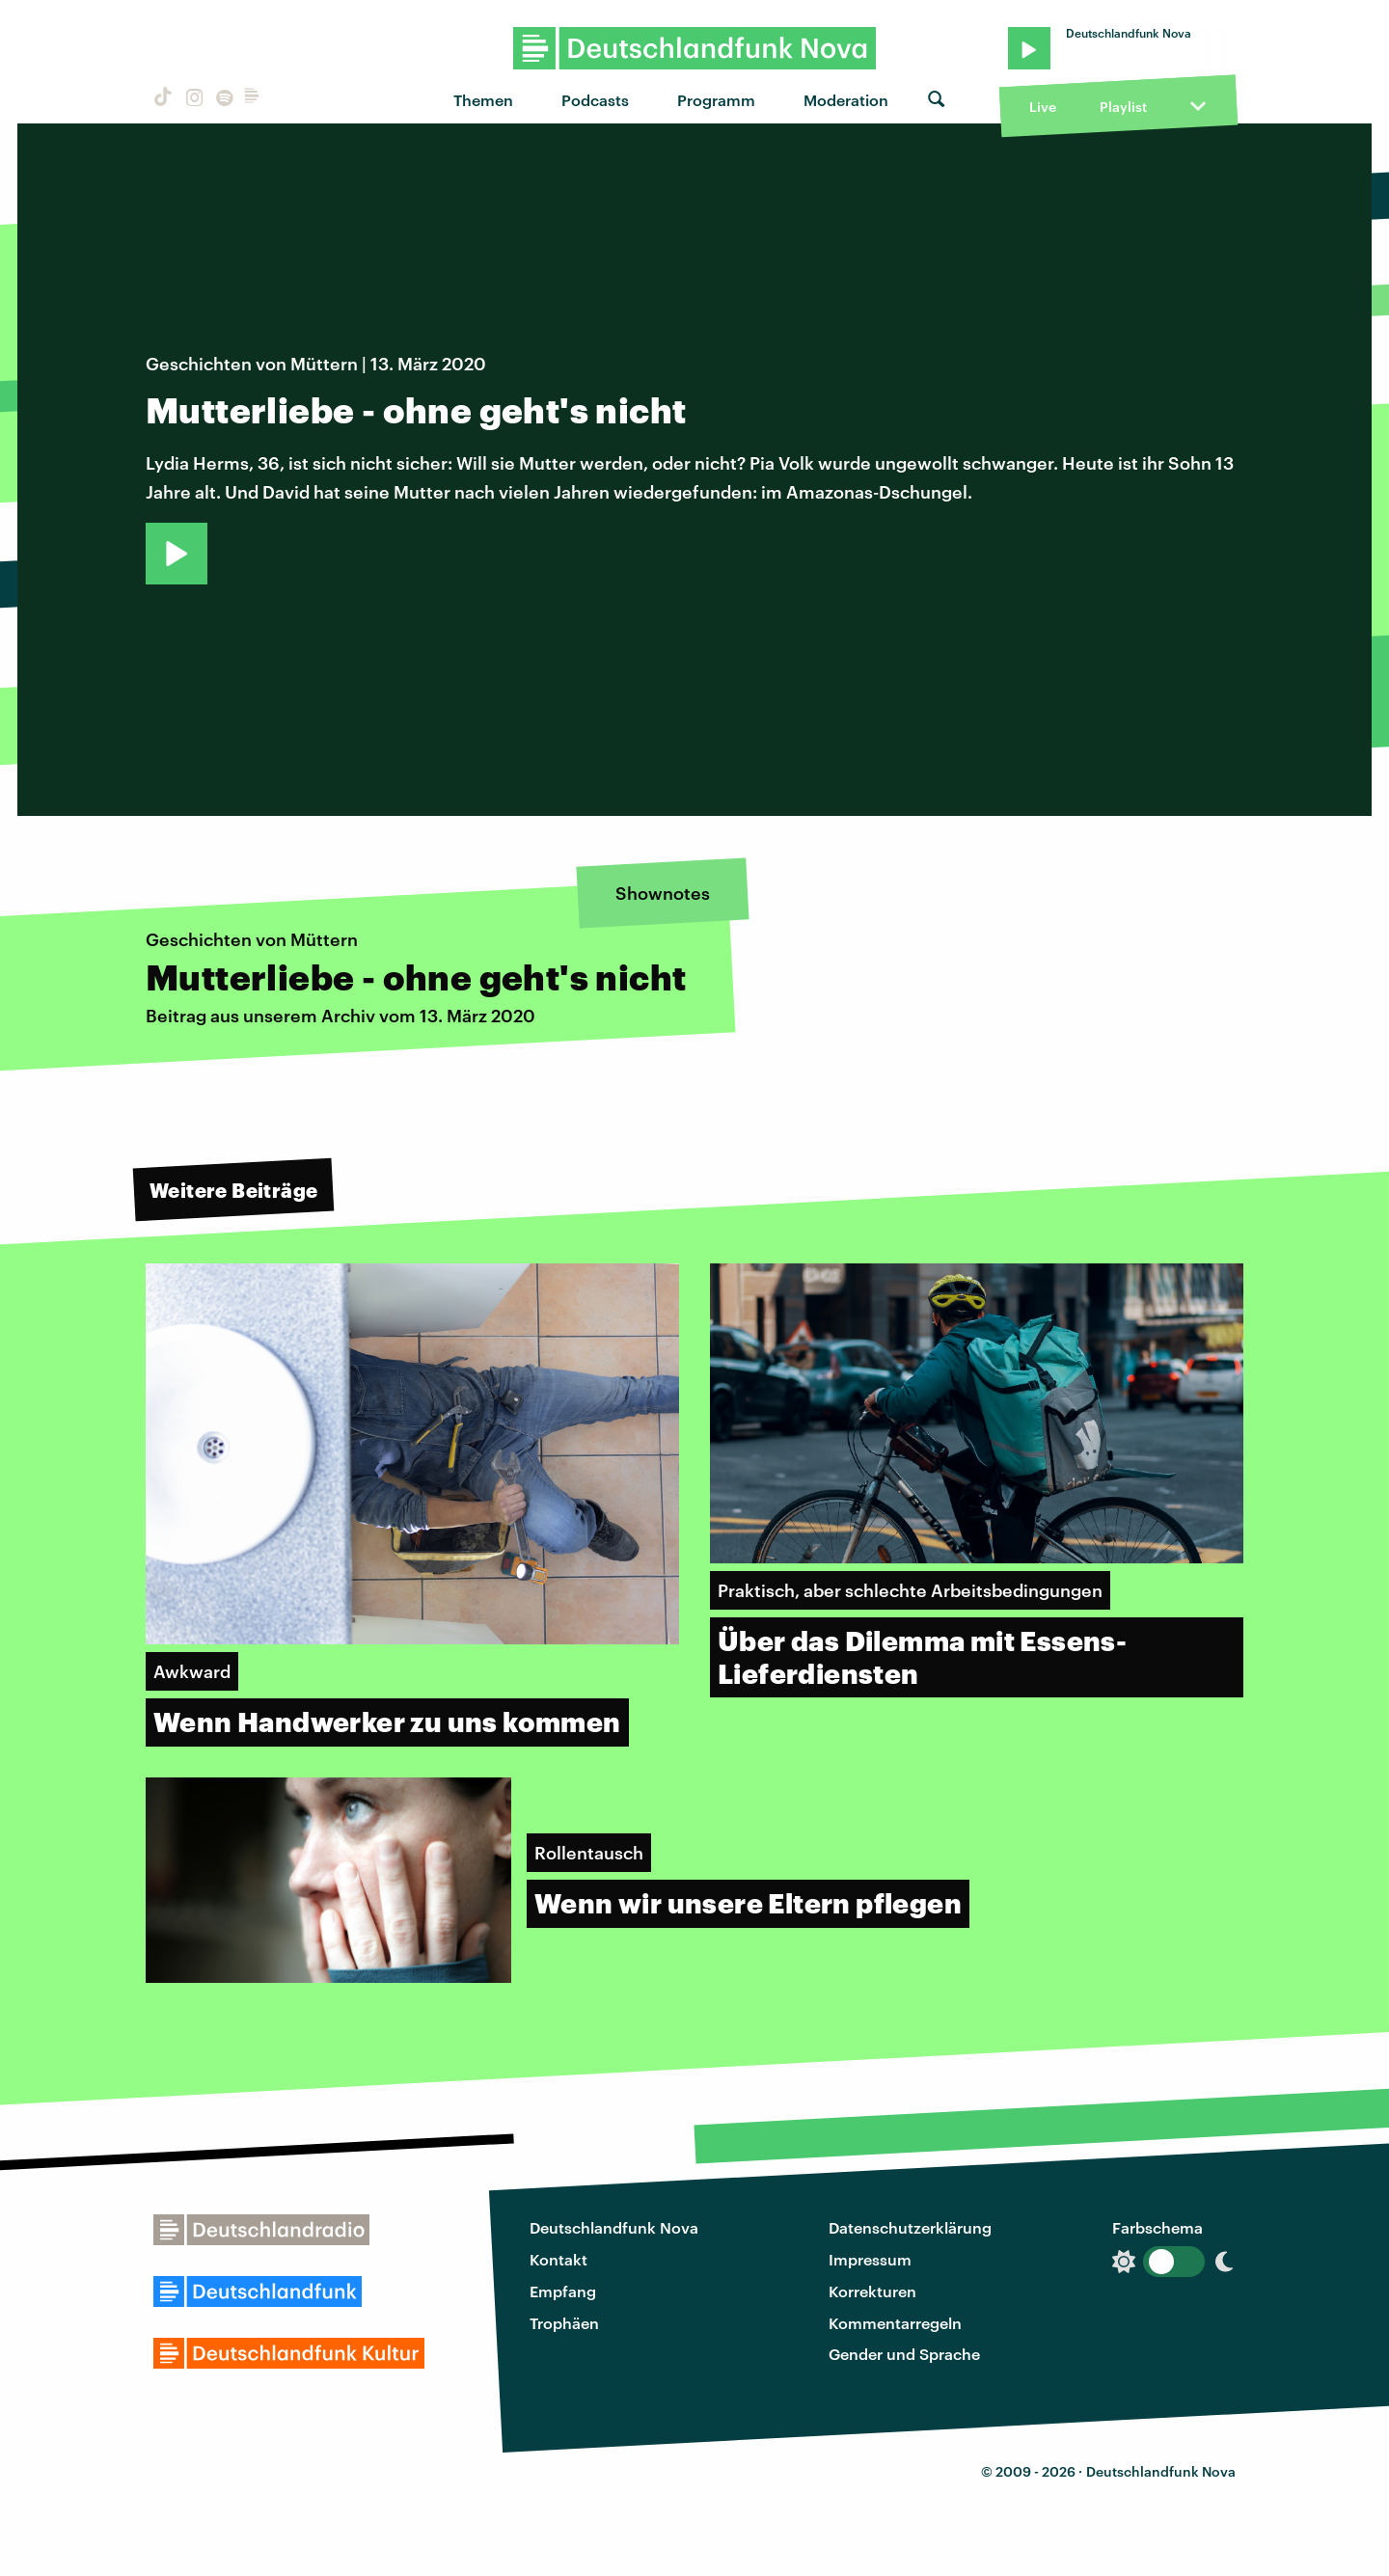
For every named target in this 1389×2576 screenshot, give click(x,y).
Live (1042, 106)
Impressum (870, 2259)
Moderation (845, 100)
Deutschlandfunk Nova (614, 2227)
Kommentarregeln (895, 2323)
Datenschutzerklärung (910, 2227)
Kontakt (558, 2259)
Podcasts (595, 100)
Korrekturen (872, 2291)
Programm (716, 100)
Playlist (1123, 106)
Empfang (563, 2291)
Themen (483, 100)
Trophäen (564, 2323)
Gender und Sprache (904, 2354)
